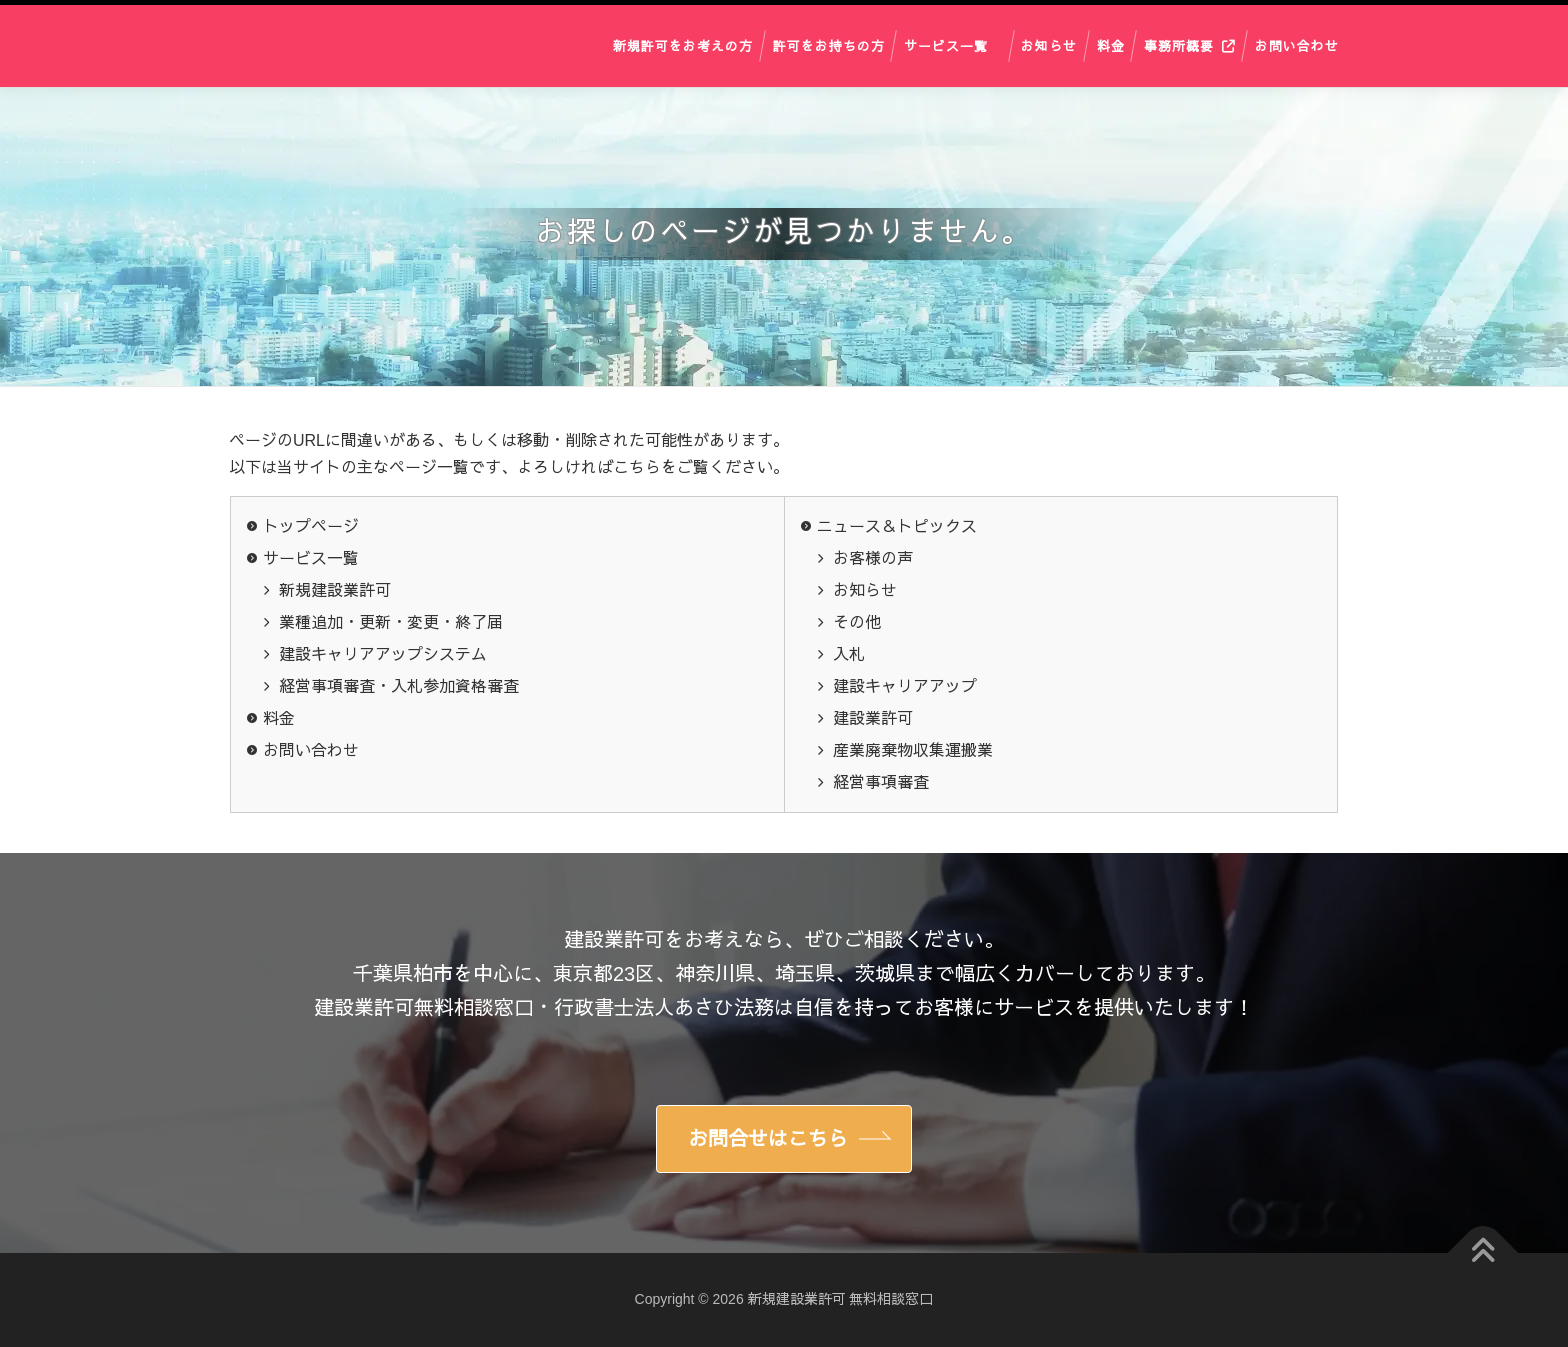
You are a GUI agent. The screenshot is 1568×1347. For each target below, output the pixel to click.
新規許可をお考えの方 (683, 45)
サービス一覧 (946, 45)
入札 (849, 654)
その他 (857, 622)
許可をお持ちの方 (829, 45)
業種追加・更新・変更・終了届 (391, 622)
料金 (1111, 45)
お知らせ (1049, 45)
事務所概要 (1179, 45)
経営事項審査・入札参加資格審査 (399, 686)
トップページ (311, 526)
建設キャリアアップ (905, 686)
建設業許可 (873, 718)
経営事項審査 (881, 782)
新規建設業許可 (335, 590)
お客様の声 (873, 558)
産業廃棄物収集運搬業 (913, 750)
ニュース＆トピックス (897, 526)
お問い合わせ (1297, 45)
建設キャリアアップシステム (383, 654)
